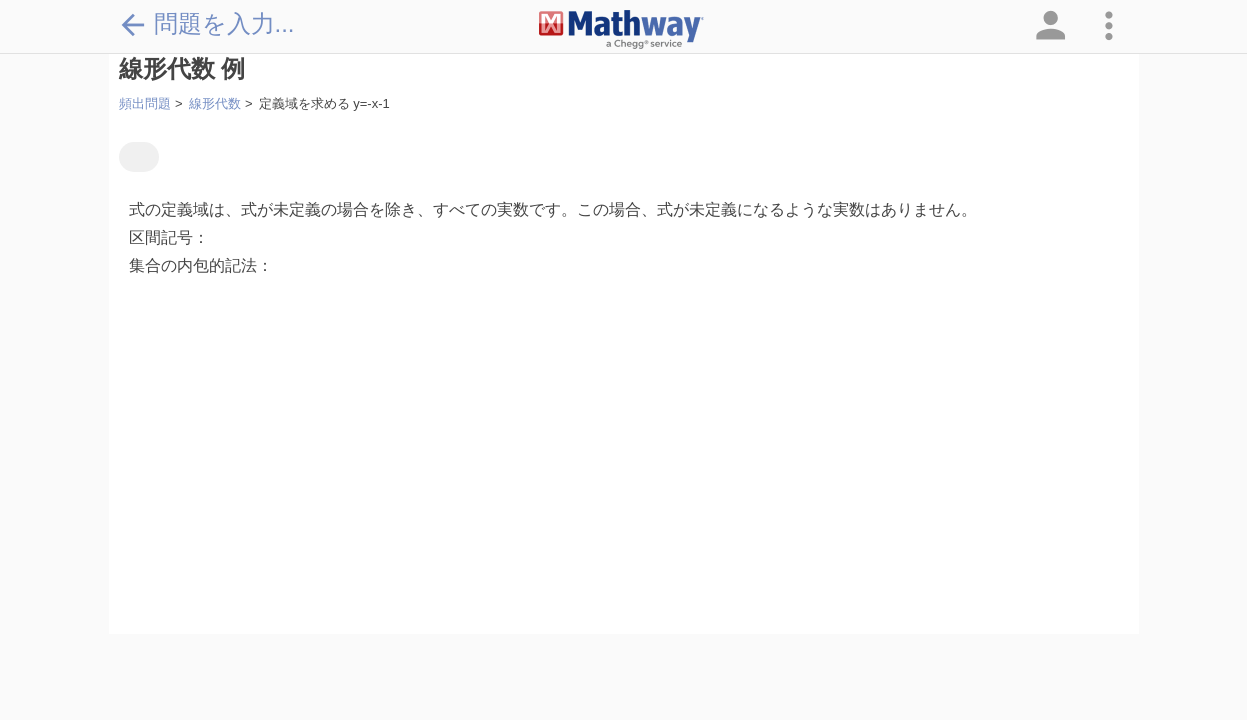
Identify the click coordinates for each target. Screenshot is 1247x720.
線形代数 (215, 103)
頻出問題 (145, 103)
